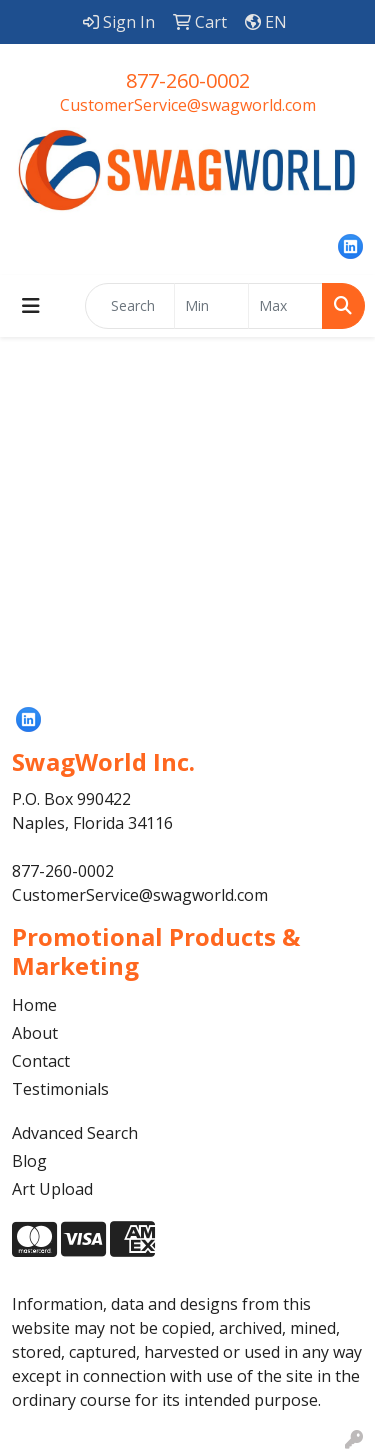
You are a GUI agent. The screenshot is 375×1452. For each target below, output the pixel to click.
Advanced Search (75, 1133)
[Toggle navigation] (31, 306)
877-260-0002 (188, 80)
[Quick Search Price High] (285, 306)
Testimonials (60, 1089)
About (35, 1033)
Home (34, 1005)
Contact (41, 1061)
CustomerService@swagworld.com (188, 105)
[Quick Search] (130, 306)
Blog (29, 1161)
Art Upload (52, 1189)
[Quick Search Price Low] (211, 306)
